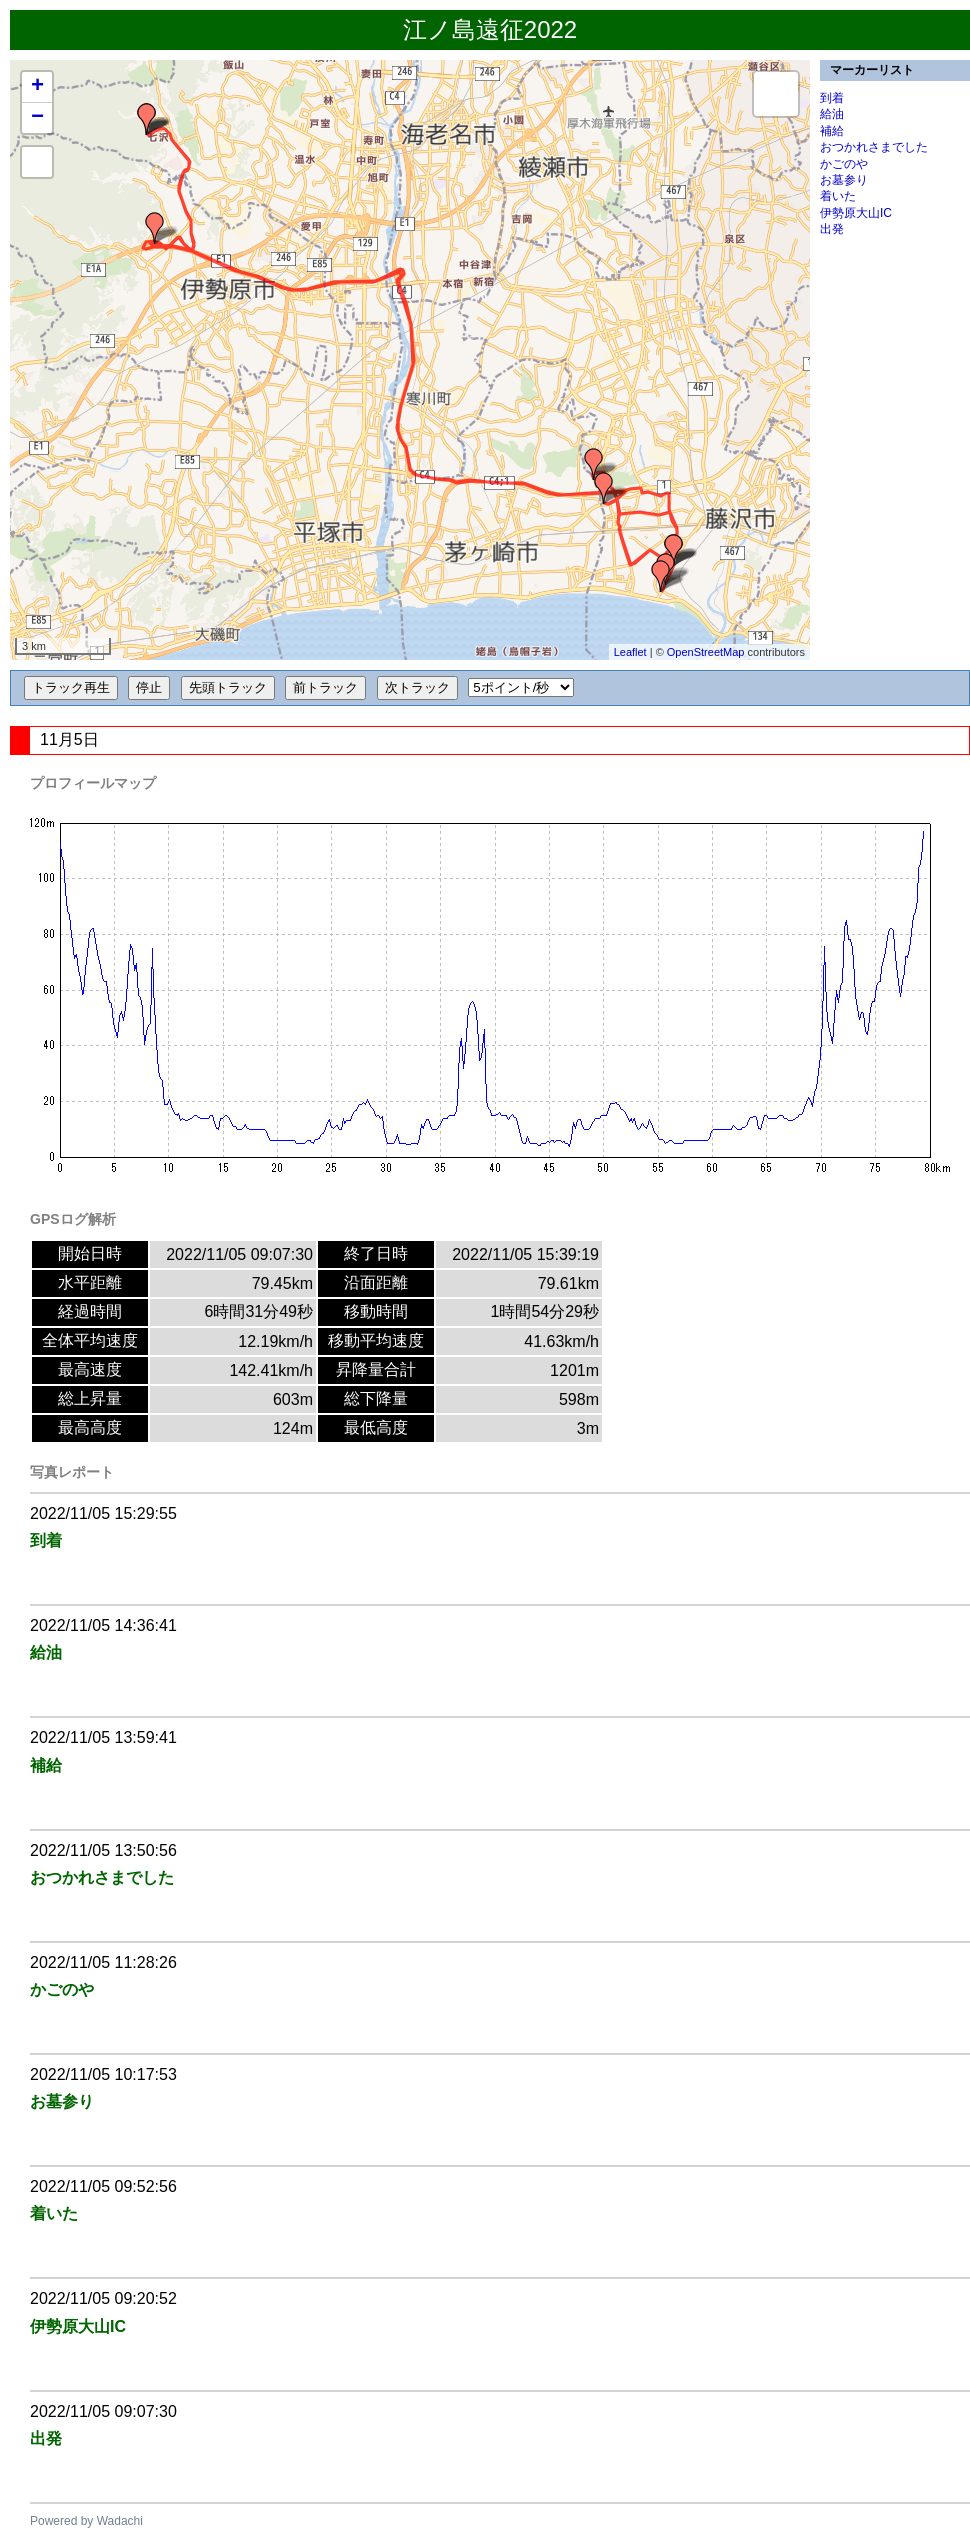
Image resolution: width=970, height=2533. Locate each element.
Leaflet (630, 652)
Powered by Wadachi (86, 2521)
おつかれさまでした (874, 147)
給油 (832, 114)
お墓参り (844, 180)
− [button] (37, 118)
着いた (838, 196)
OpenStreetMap (706, 652)
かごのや (844, 164)
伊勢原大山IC (856, 213)
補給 (832, 131)
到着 (832, 98)
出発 (832, 229)
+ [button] (37, 87)
